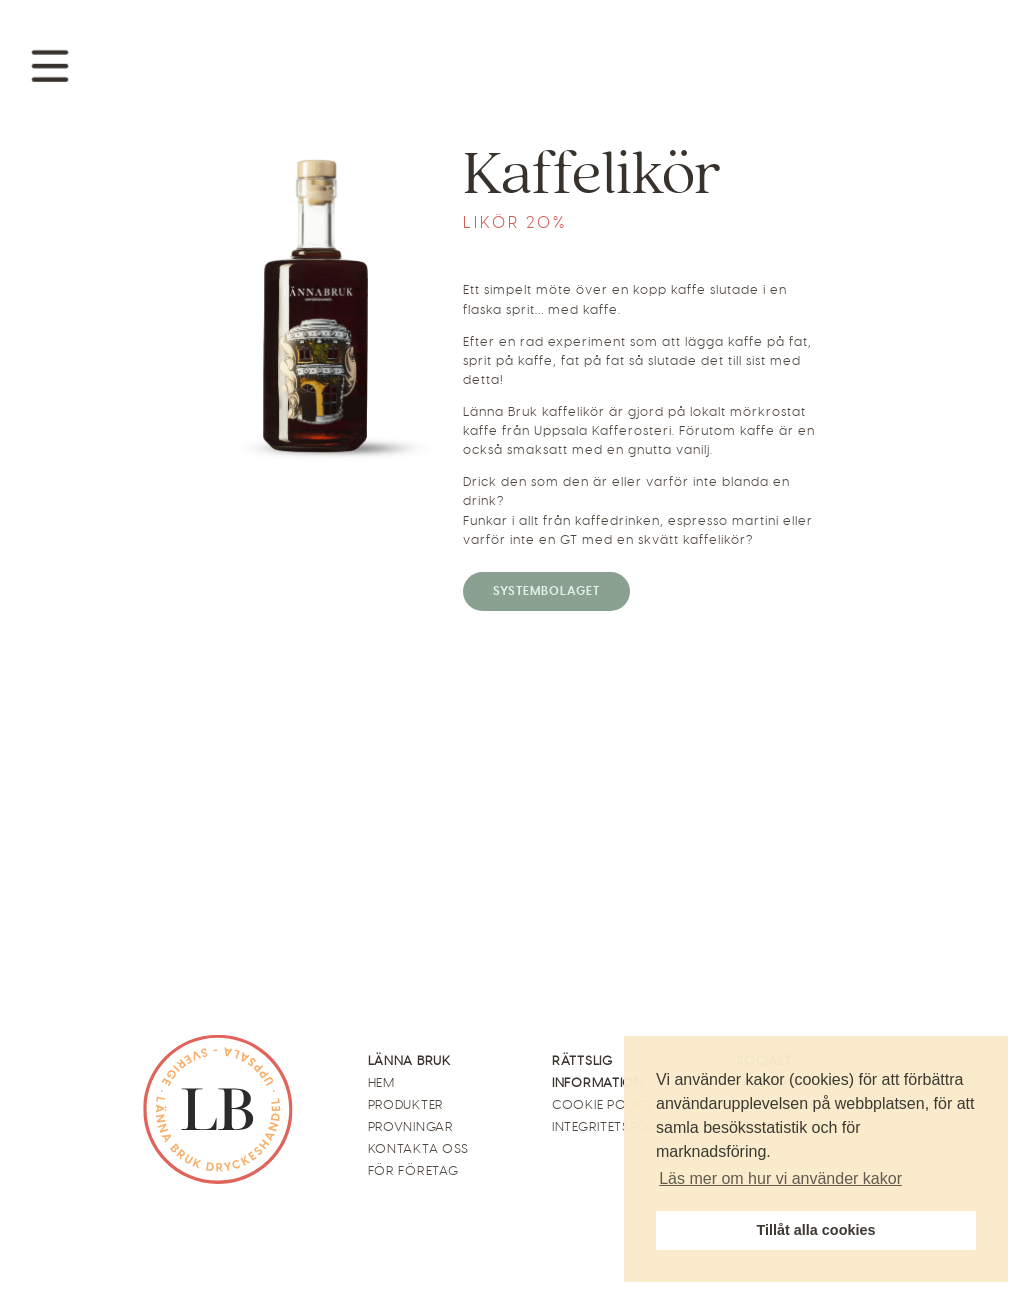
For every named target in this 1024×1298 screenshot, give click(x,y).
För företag (413, 1170)
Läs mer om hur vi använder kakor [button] (780, 1178)
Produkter (406, 1104)
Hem (381, 1082)
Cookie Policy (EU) (616, 1104)
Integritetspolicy (614, 1126)
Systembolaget (546, 591)
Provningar (411, 1126)
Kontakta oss (418, 1148)
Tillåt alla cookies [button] (816, 1230)
